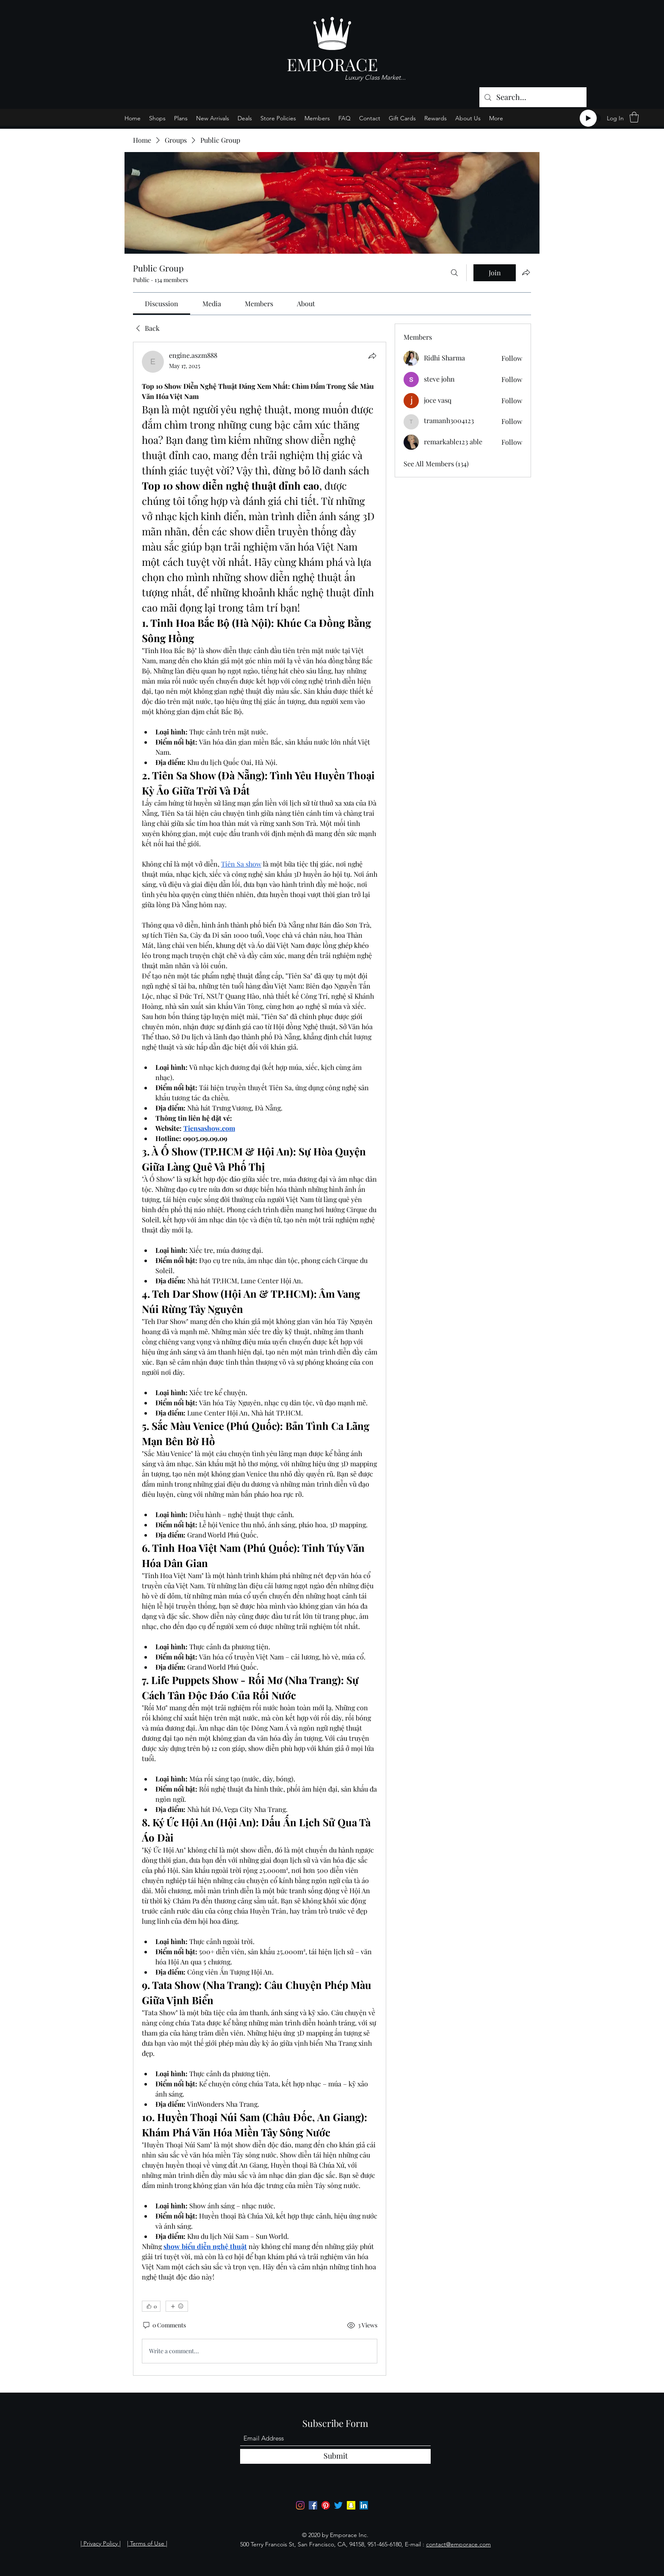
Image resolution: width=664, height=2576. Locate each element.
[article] (259, 1359)
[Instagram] (300, 2505)
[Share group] (526, 272)
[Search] (454, 272)
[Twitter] (338, 2505)
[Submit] (335, 2456)
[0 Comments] (164, 2325)
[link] (161, 303)
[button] (634, 117)
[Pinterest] (325, 2505)
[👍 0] (151, 2306)
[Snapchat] (351, 2505)
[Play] (588, 118)
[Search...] (532, 97)
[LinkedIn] (364, 2505)
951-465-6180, (385, 2544)
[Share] (372, 356)
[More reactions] (177, 2306)
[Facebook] (313, 2505)
